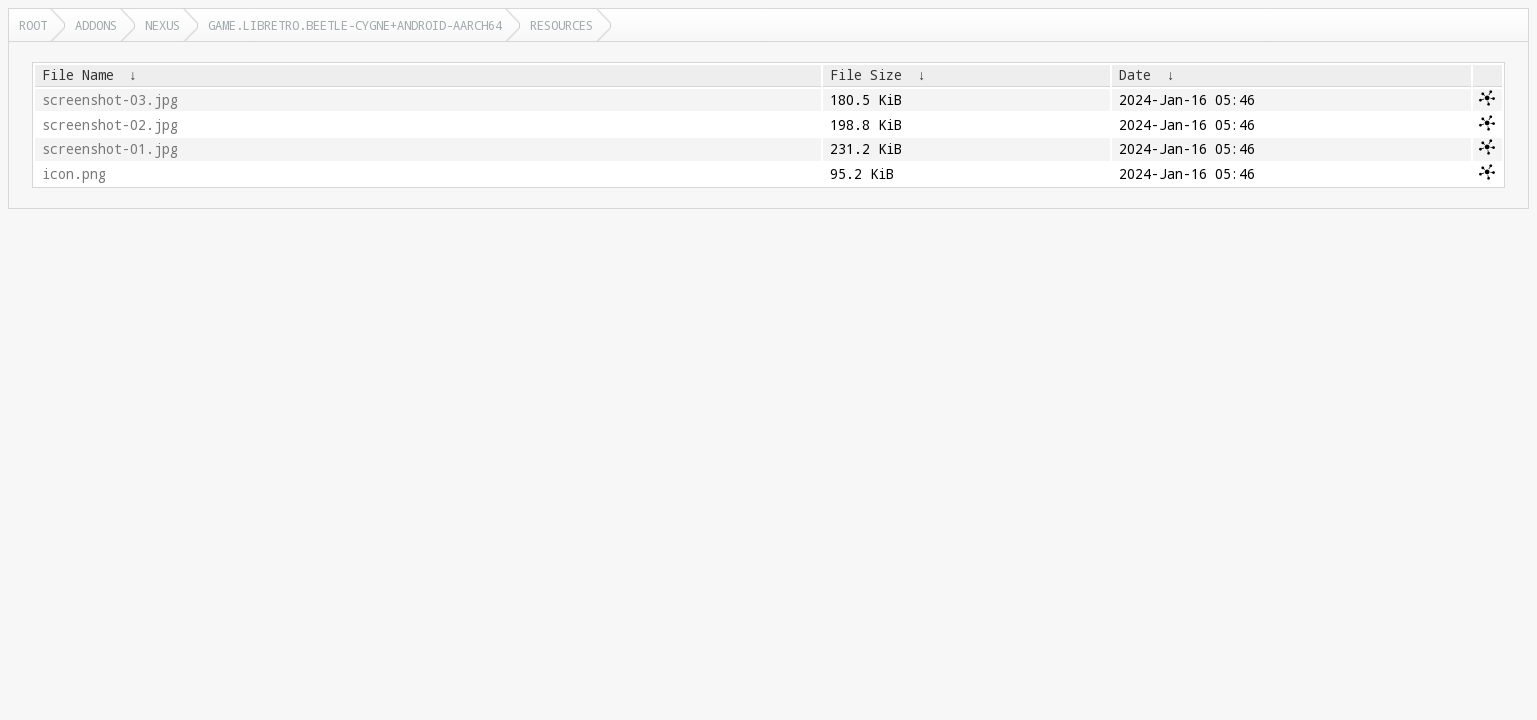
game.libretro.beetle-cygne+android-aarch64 (355, 25)
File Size (866, 75)
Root (33, 25)
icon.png (74, 174)
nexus (162, 25)
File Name (78, 75)
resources (561, 25)
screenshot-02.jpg (110, 125)
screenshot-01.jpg (110, 149)
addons (96, 25)
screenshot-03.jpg (110, 100)
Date (1135, 75)
